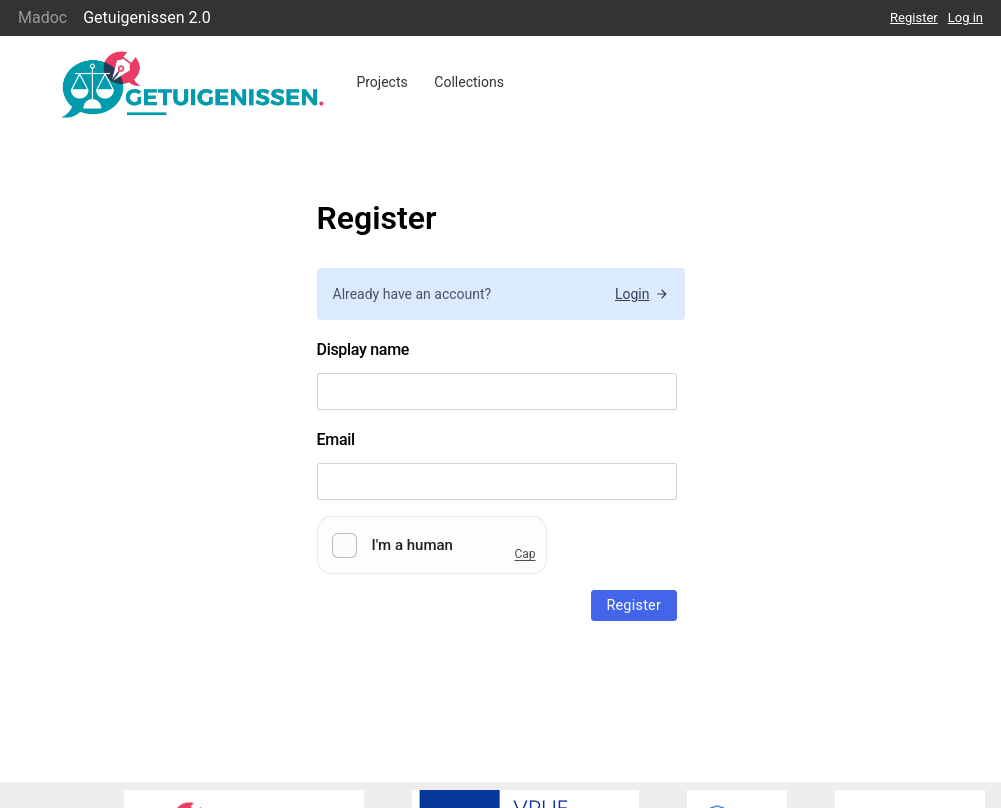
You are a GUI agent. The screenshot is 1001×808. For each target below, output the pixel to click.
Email (336, 439)
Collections (469, 82)
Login (642, 294)
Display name (363, 349)
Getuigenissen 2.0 (147, 17)
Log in (965, 17)
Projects (381, 82)
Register (914, 17)
